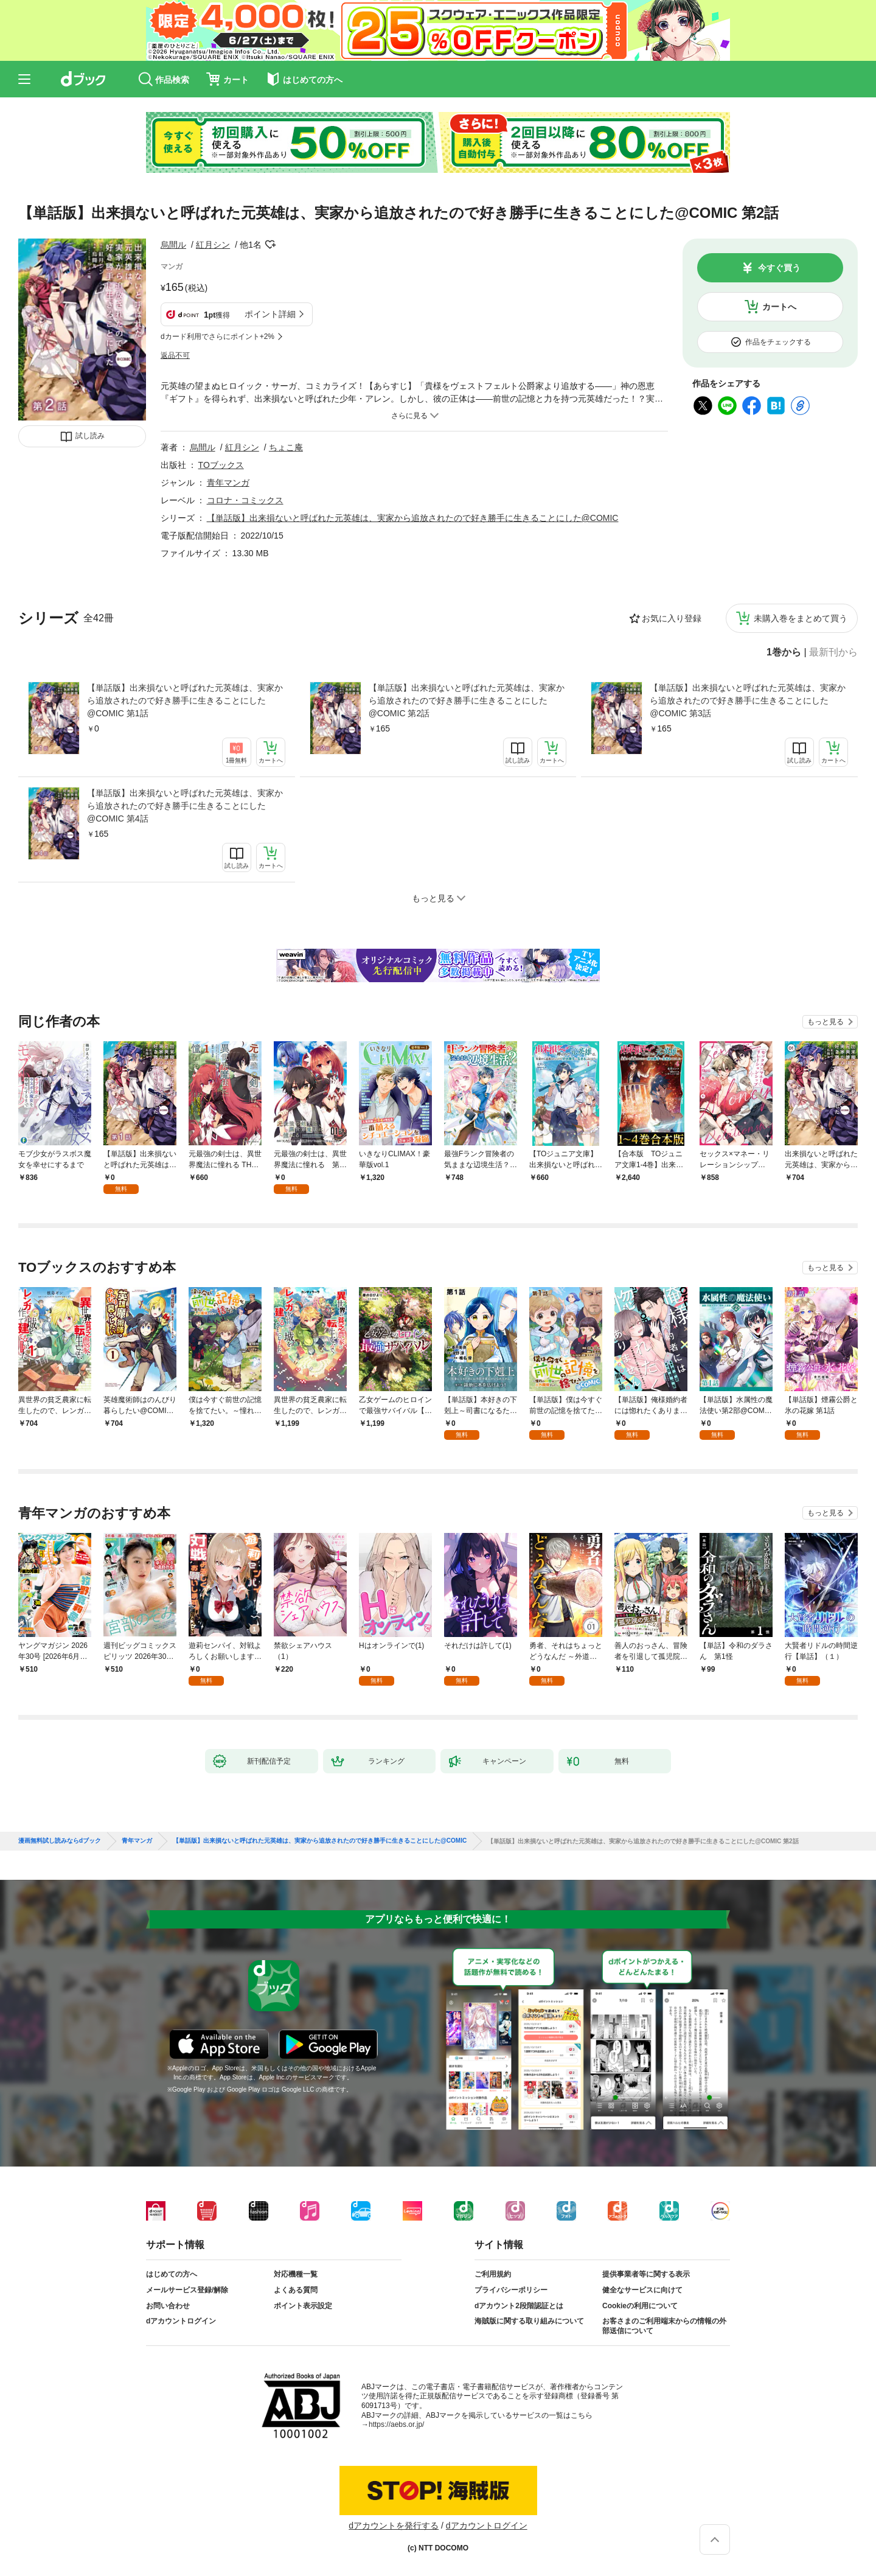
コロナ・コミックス (245, 500)
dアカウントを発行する (394, 2525)
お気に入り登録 (671, 618)
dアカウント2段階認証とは (518, 2306)
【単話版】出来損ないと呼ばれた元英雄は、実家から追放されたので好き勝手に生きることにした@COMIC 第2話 (467, 700)
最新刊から (833, 652)
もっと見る (825, 1021)
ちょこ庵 (286, 447)
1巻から (783, 652)
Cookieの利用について (640, 2306)
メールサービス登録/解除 (187, 2290)
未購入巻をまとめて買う (800, 618)
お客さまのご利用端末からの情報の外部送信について (664, 2326)
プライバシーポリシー (511, 2290)
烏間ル (173, 245)
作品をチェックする (778, 342)
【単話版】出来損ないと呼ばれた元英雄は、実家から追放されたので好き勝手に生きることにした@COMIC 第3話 (748, 700)
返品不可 (175, 355)
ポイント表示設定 (303, 2306)
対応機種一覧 (296, 2274)
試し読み (90, 435)
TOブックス (221, 465)
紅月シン (213, 245)
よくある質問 (296, 2290)
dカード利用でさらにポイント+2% (217, 336)
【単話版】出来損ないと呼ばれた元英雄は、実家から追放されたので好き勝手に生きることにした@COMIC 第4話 (185, 805)
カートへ (779, 307)
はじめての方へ (171, 2274)
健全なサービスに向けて (642, 2290)
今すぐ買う (779, 268)
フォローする (270, 245)
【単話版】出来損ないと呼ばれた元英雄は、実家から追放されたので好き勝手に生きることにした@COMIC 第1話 (185, 700)
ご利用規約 (492, 2274)
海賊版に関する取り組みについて (529, 2321)
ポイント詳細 (270, 314)
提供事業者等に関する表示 (646, 2274)
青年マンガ (228, 482)
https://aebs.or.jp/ (396, 2424)
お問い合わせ (168, 2306)
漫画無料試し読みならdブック (59, 1841)
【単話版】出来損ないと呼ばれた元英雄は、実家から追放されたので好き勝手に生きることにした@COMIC (413, 518)
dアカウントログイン (181, 2321)
